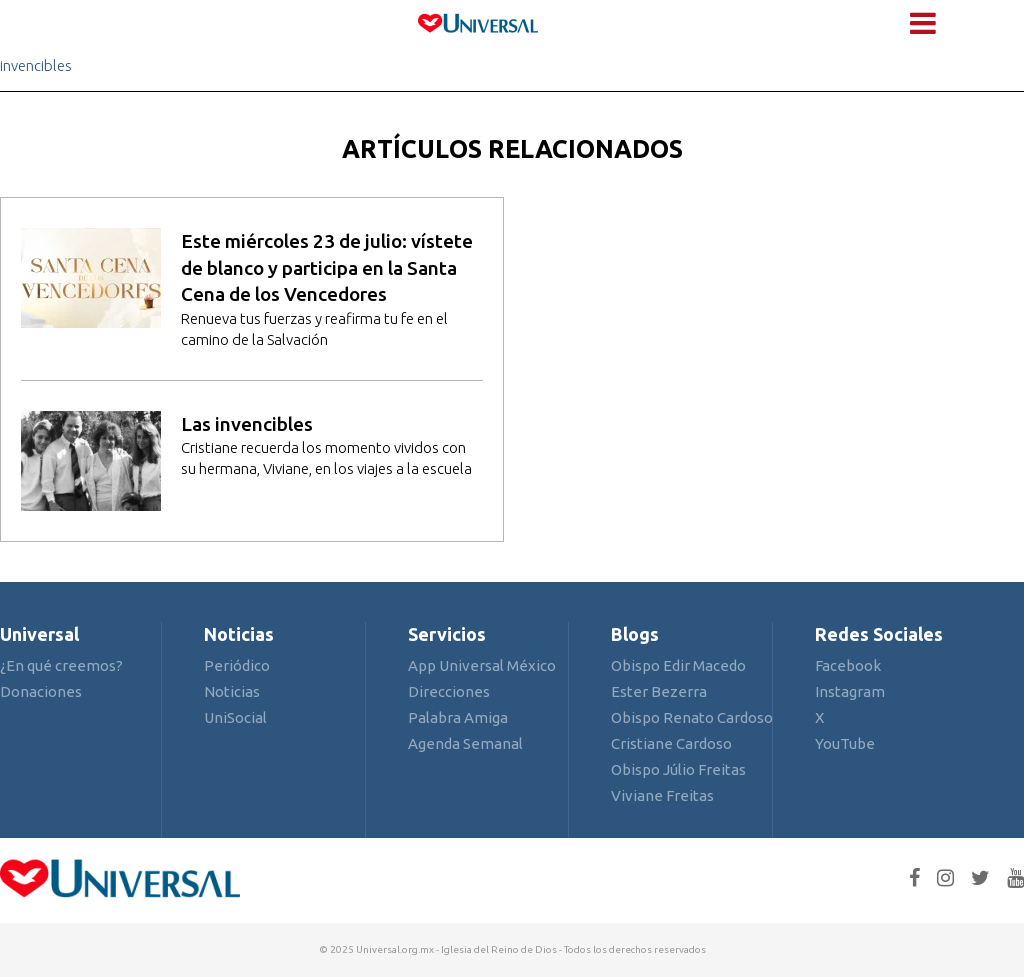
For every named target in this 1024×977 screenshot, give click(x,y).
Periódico (237, 665)
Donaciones (41, 691)
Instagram (850, 691)
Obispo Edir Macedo (678, 665)
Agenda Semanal (465, 743)
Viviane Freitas (662, 795)
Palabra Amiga (458, 717)
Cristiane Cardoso (671, 743)
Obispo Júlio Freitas (678, 769)
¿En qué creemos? (61, 665)
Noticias (232, 691)
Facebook (848, 665)
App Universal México (482, 665)
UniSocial (235, 717)
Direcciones (449, 691)
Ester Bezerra (659, 691)
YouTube (845, 743)
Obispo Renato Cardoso (692, 717)
